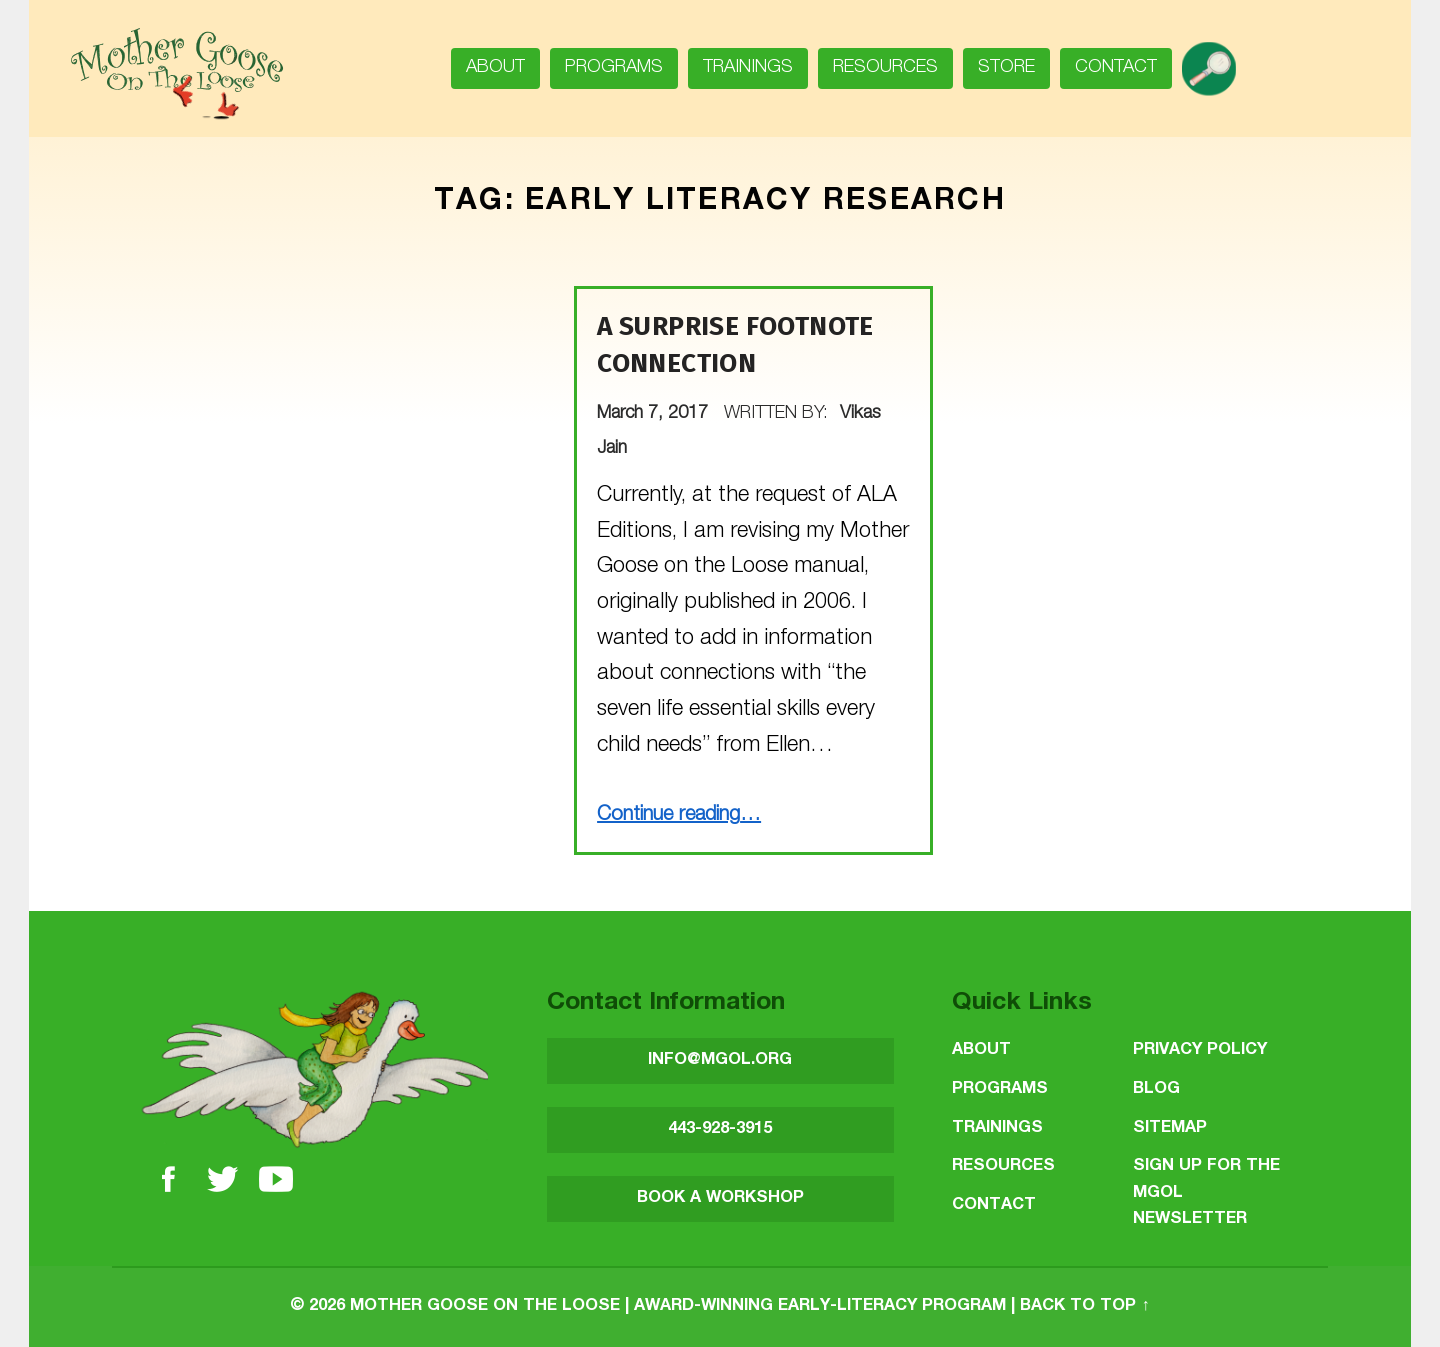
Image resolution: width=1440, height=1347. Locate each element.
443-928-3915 (720, 1129)
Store (1006, 68)
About (495, 68)
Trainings (748, 68)
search (1216, 62)
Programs (614, 68)
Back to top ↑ (1084, 1306)
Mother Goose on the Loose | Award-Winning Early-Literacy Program (678, 1306)
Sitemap (1170, 1128)
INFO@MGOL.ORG (720, 1060)
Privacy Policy (1200, 1050)
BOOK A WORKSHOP (720, 1198)
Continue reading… (679, 816)
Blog (1156, 1089)
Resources (885, 68)
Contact (1116, 68)
